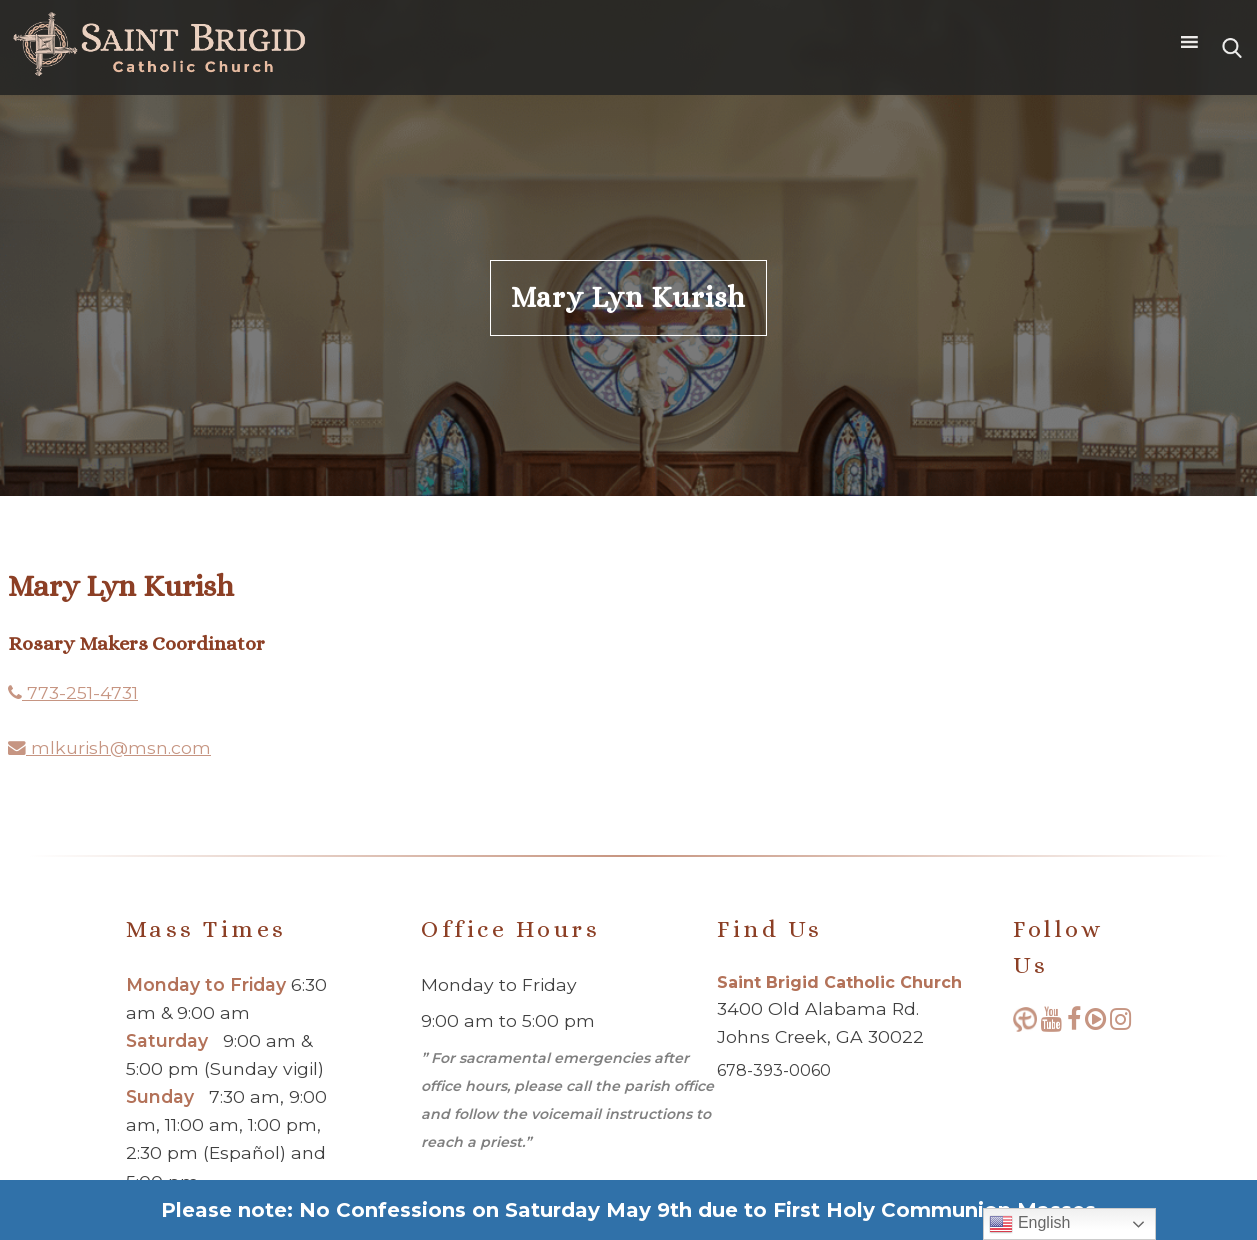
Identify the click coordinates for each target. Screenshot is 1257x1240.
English (1029, 1224)
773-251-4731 (73, 692)
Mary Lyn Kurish (628, 297)
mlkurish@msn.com (109, 747)
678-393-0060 (774, 1070)
